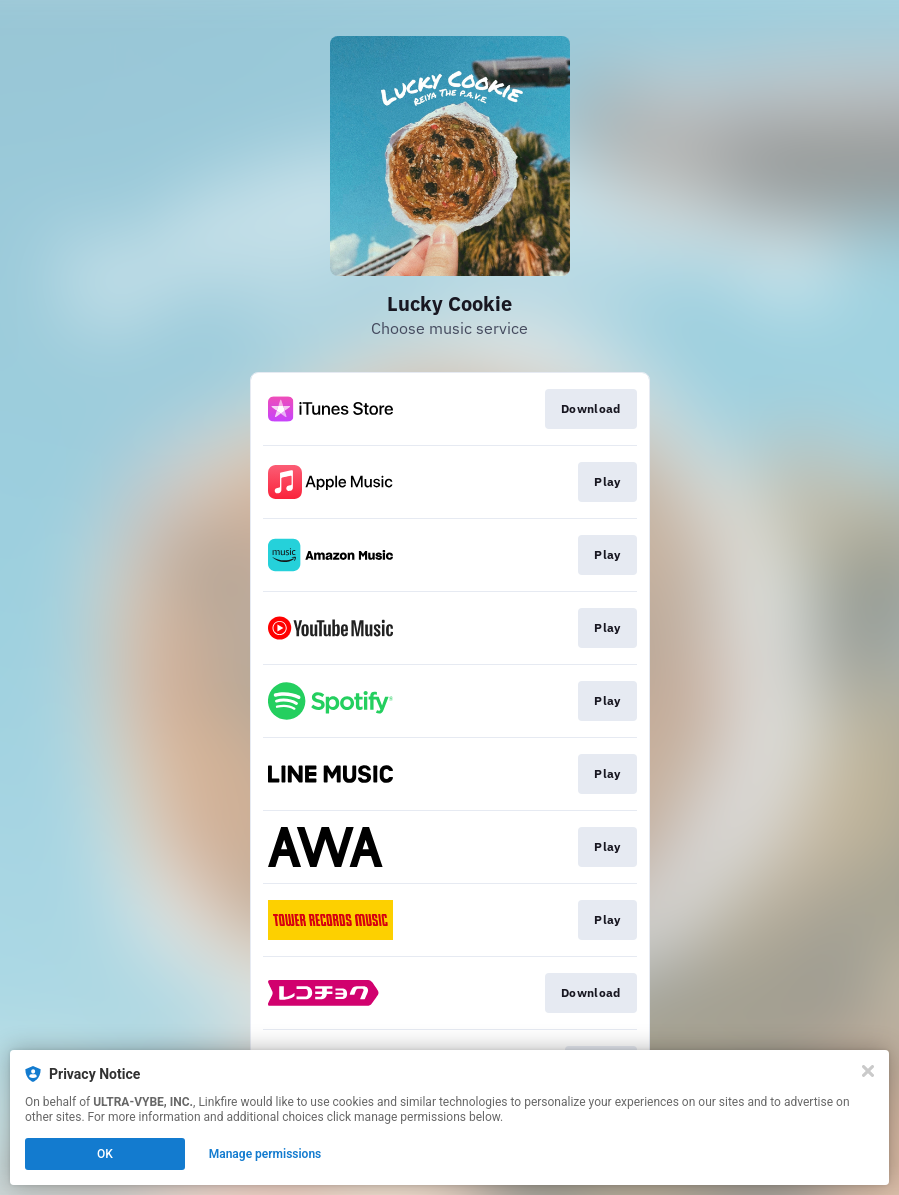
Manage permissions (265, 1154)
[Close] (868, 1071)
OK (105, 1154)
